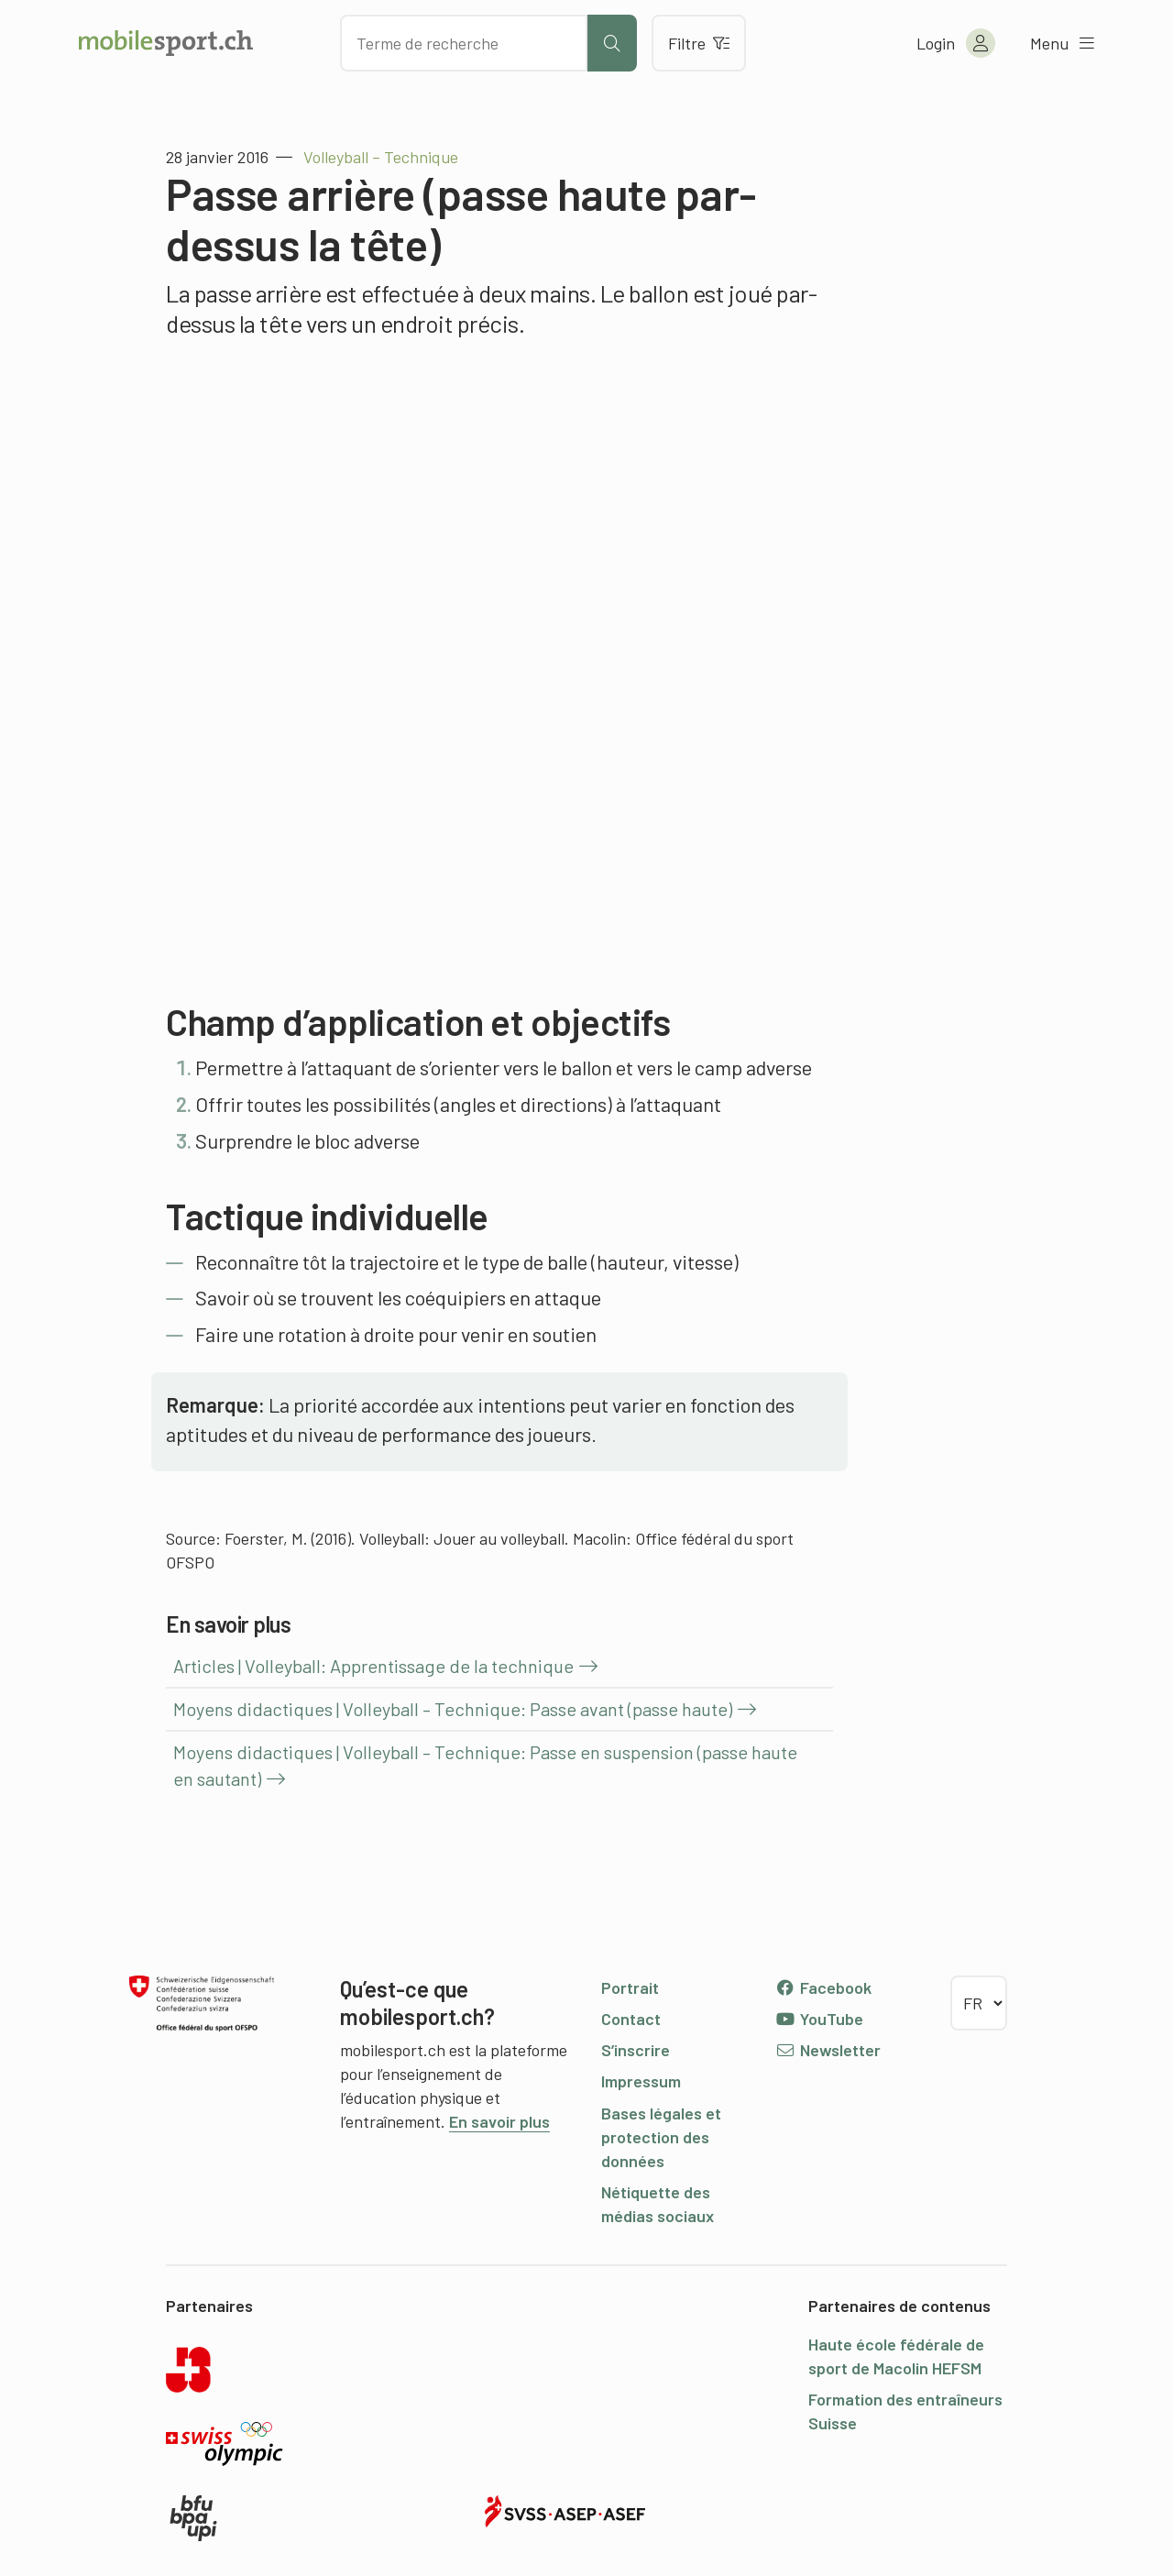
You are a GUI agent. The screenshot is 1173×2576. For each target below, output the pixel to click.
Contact (631, 2019)
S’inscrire (635, 2050)
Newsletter (828, 2050)
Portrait (630, 1987)
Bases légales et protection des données (661, 2137)
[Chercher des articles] (463, 43)
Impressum (641, 2081)
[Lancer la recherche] (612, 43)
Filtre (698, 43)
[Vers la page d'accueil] (166, 43)
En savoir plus (499, 2121)
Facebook (823, 1987)
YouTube (819, 2019)
